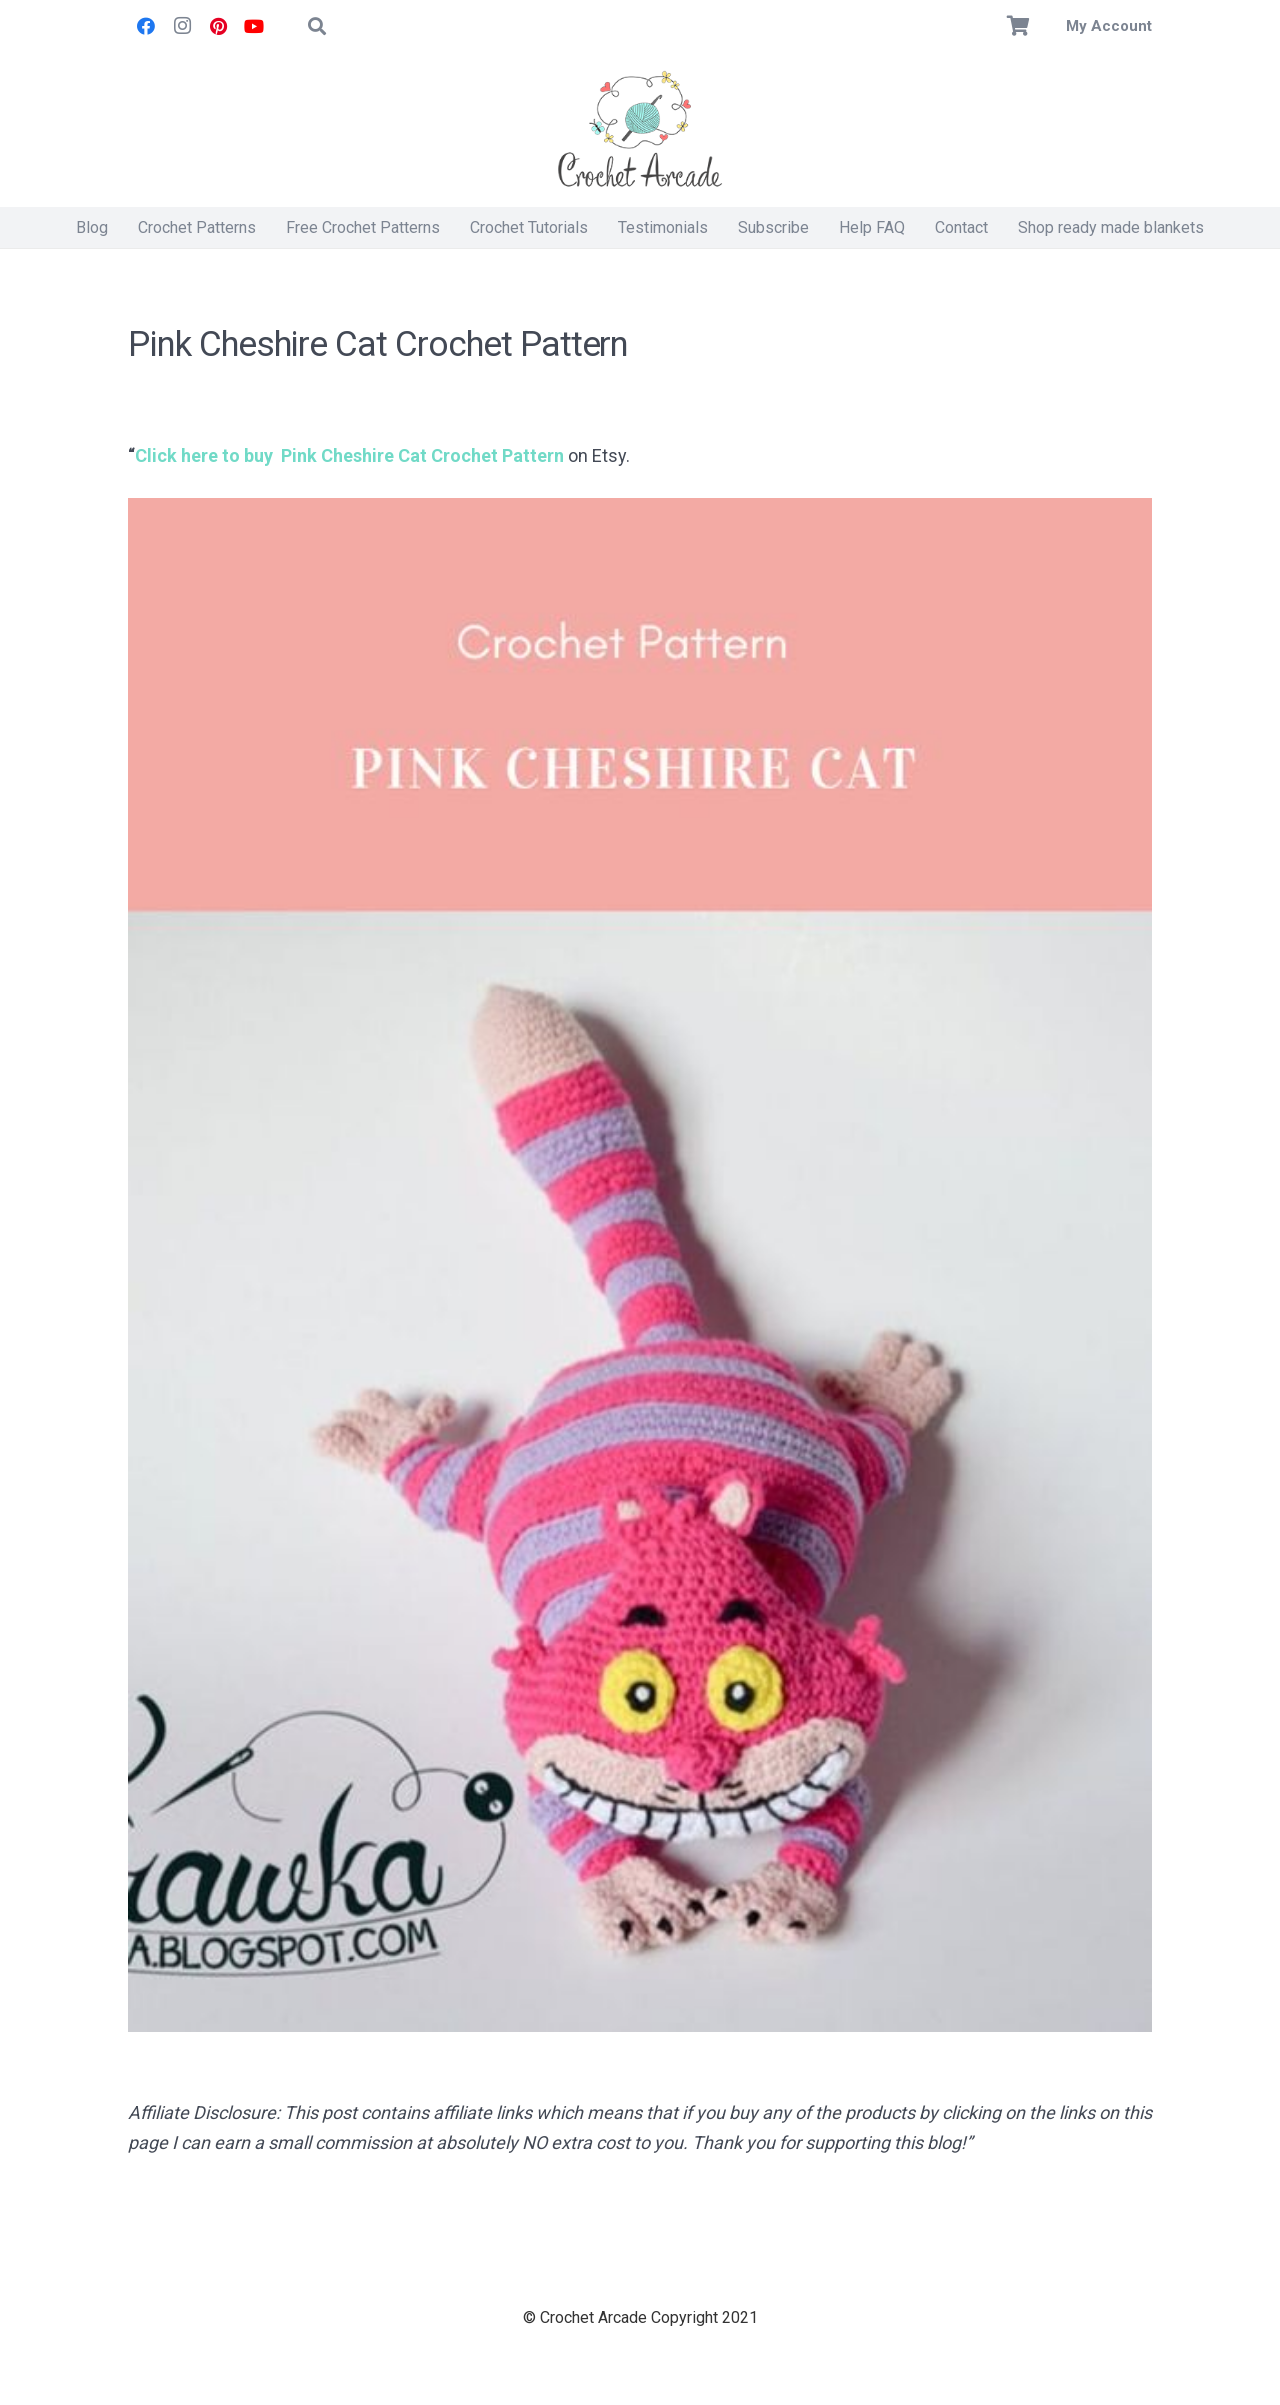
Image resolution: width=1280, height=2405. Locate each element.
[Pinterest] (218, 26)
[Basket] (1019, 26)
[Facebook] (146, 26)
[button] (317, 26)
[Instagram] (182, 26)
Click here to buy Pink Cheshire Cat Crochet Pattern (349, 455)
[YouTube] (254, 26)
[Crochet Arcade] (640, 130)
